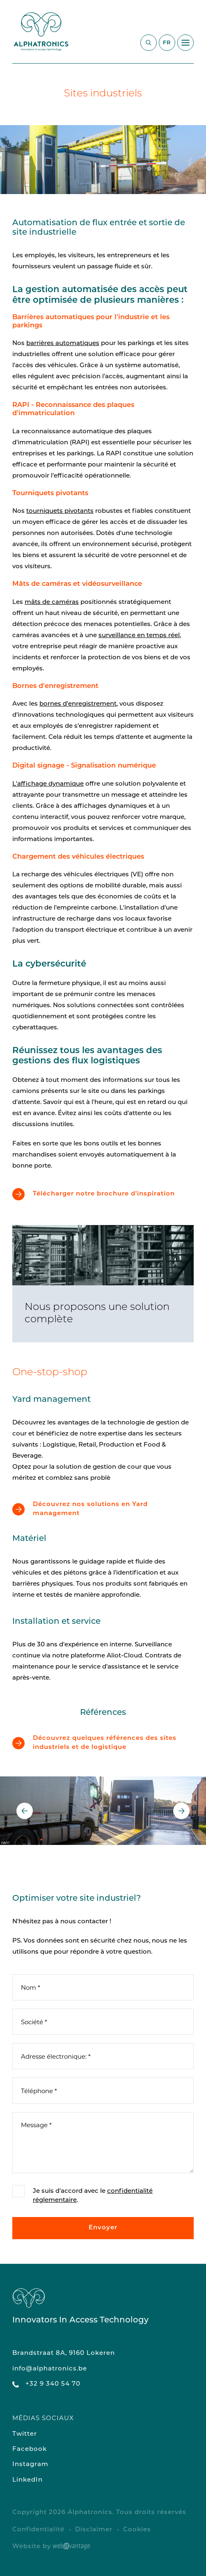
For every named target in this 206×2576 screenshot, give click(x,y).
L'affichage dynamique (48, 784)
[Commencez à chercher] (148, 42)
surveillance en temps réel (139, 636)
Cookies (137, 2530)
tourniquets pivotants (60, 511)
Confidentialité (38, 2530)
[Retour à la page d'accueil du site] (41, 31)
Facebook (29, 2449)
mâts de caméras (52, 602)
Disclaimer (93, 2530)
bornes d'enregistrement (78, 704)
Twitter (24, 2434)
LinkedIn (27, 2480)
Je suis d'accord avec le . (93, 2195)
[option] (103, 159)
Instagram (30, 2465)
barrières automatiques (62, 344)
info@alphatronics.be (49, 2369)
